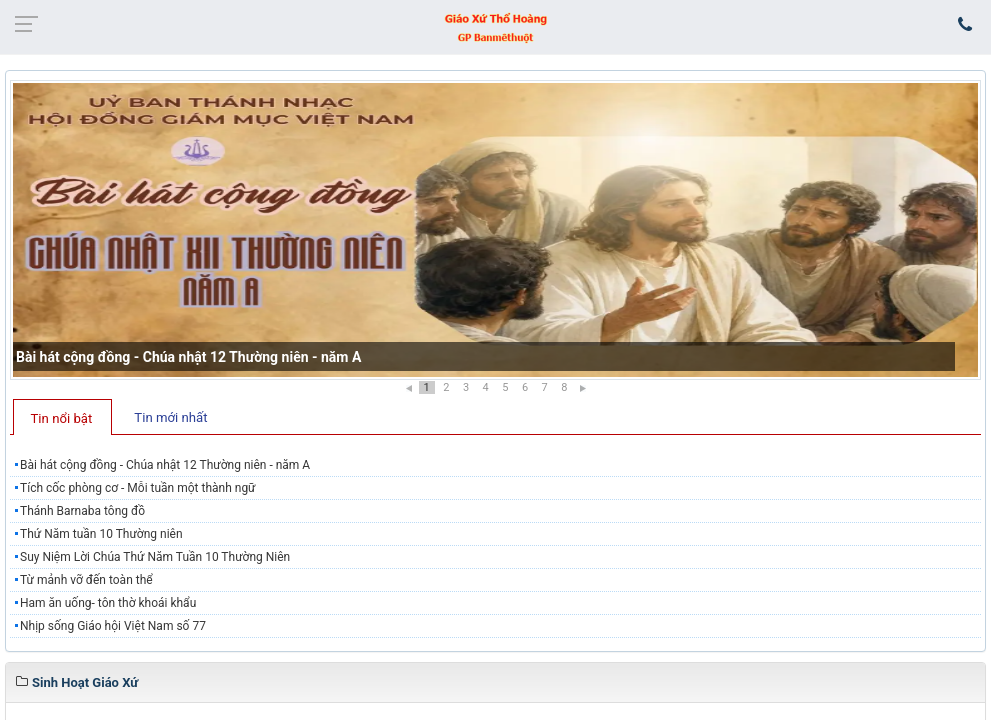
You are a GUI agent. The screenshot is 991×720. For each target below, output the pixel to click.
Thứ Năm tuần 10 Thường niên (101, 534)
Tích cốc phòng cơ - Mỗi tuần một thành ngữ (138, 488)
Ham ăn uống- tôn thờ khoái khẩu (108, 603)
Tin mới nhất (170, 417)
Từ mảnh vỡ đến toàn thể (86, 580)
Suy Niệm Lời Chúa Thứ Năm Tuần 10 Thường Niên (155, 557)
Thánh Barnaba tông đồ (82, 511)
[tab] (62, 417)
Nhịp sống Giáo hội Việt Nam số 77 (113, 626)
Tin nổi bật (62, 418)
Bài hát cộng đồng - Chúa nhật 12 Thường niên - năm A (188, 357)
